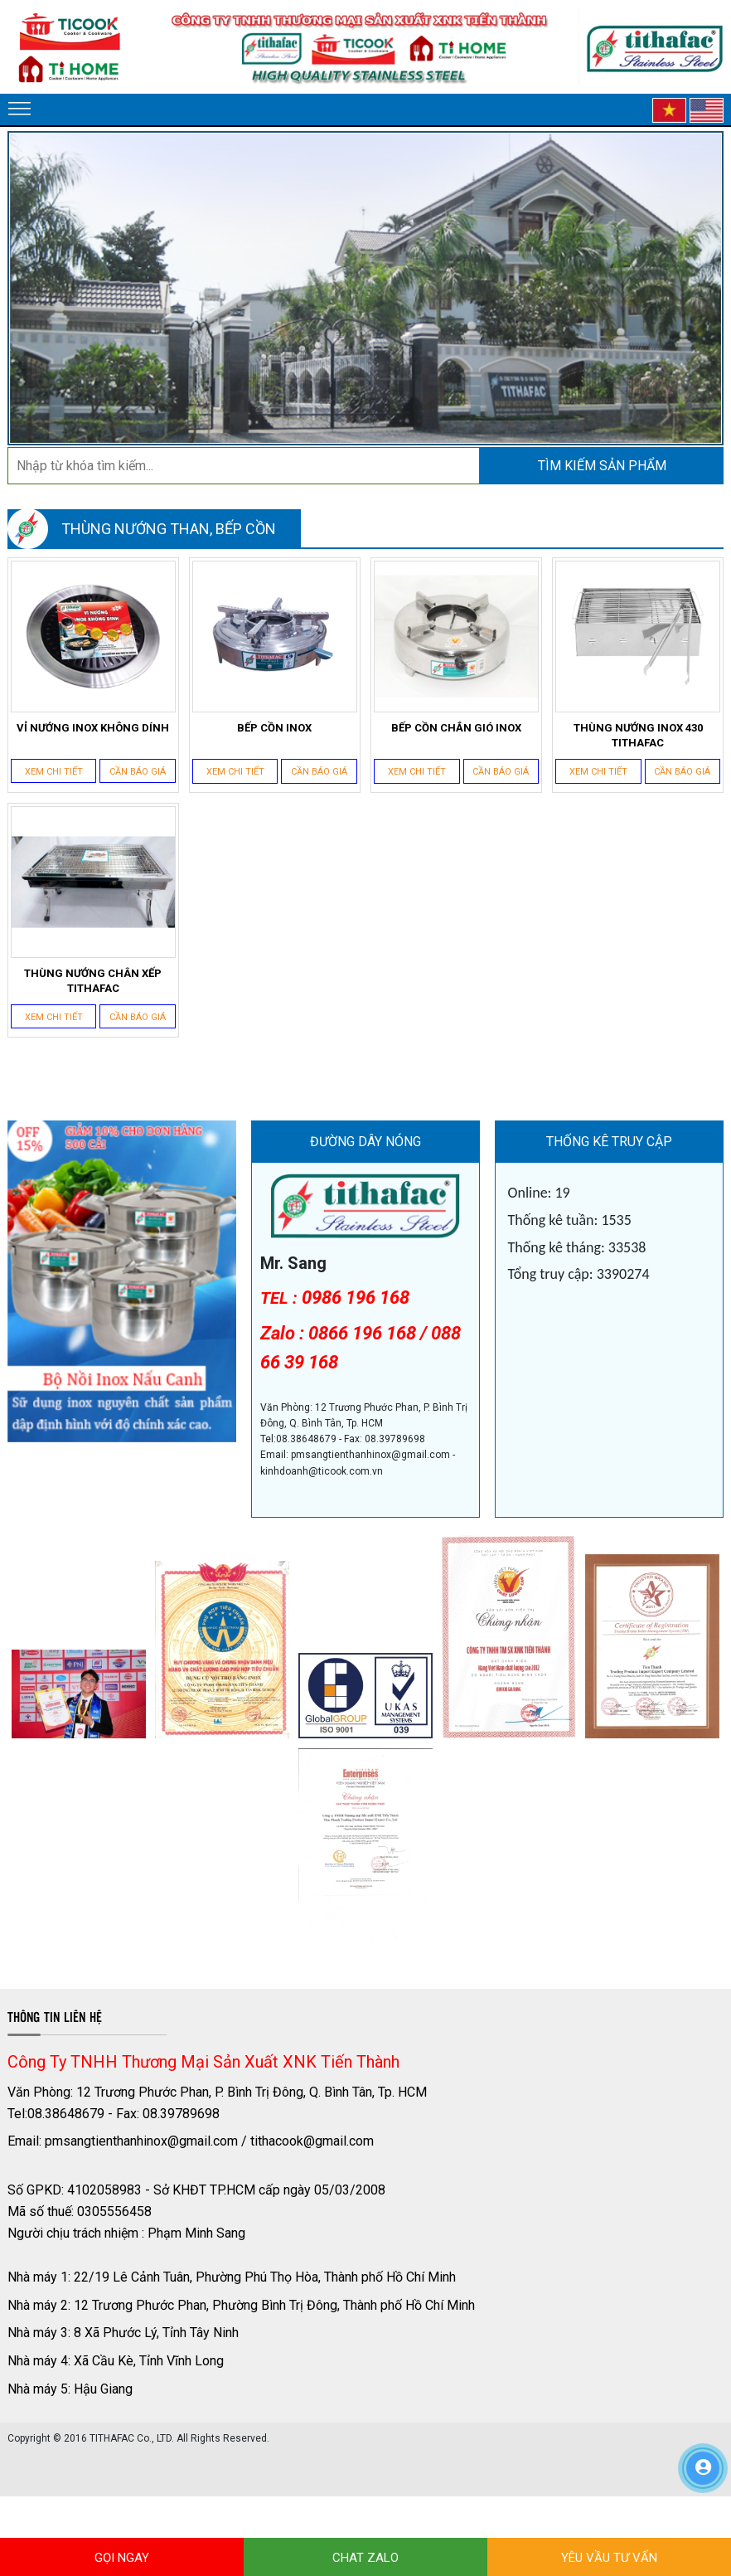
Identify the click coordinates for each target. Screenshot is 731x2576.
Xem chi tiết (54, 771)
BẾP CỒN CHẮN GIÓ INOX (456, 728)
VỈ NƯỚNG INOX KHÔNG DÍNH (93, 728)
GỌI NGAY (121, 2557)
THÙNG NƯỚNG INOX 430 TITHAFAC (638, 735)
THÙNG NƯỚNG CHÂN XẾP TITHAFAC (93, 980)
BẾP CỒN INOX (274, 728)
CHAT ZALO (365, 2557)
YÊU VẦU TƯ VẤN (609, 2557)
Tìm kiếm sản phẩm (602, 466)
